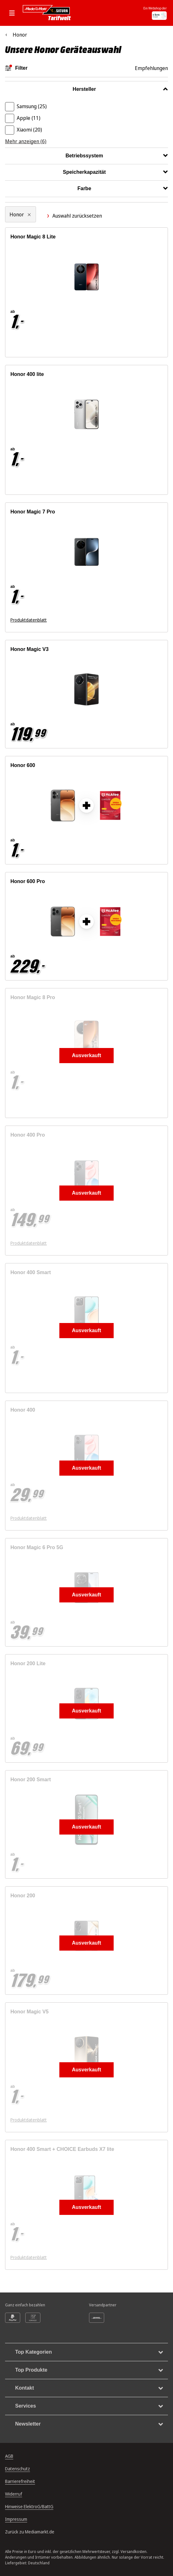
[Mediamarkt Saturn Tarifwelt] (47, 13)
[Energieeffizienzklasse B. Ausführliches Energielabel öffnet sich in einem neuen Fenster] (57, 482)
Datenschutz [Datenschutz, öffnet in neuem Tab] (17, 2469)
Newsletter (89, 2424)
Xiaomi (29, 129)
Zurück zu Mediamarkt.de (29, 2532)
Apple (28, 117)
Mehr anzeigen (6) (25, 141)
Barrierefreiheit (20, 2481)
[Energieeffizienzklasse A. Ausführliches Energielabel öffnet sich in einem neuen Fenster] (99, 620)
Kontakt (89, 2388)
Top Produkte (89, 2370)
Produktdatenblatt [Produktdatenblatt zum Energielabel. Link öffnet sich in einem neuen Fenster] (28, 620)
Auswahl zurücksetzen (74, 215)
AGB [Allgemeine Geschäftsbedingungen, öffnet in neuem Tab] (9, 2456)
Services (89, 2406)
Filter (16, 68)
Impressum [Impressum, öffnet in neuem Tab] (16, 2519)
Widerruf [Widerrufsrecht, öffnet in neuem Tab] (13, 2494)
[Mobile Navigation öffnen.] (14, 12)
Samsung (32, 106)
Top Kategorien (89, 2352)
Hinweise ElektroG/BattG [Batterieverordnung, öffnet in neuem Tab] (29, 2506)
